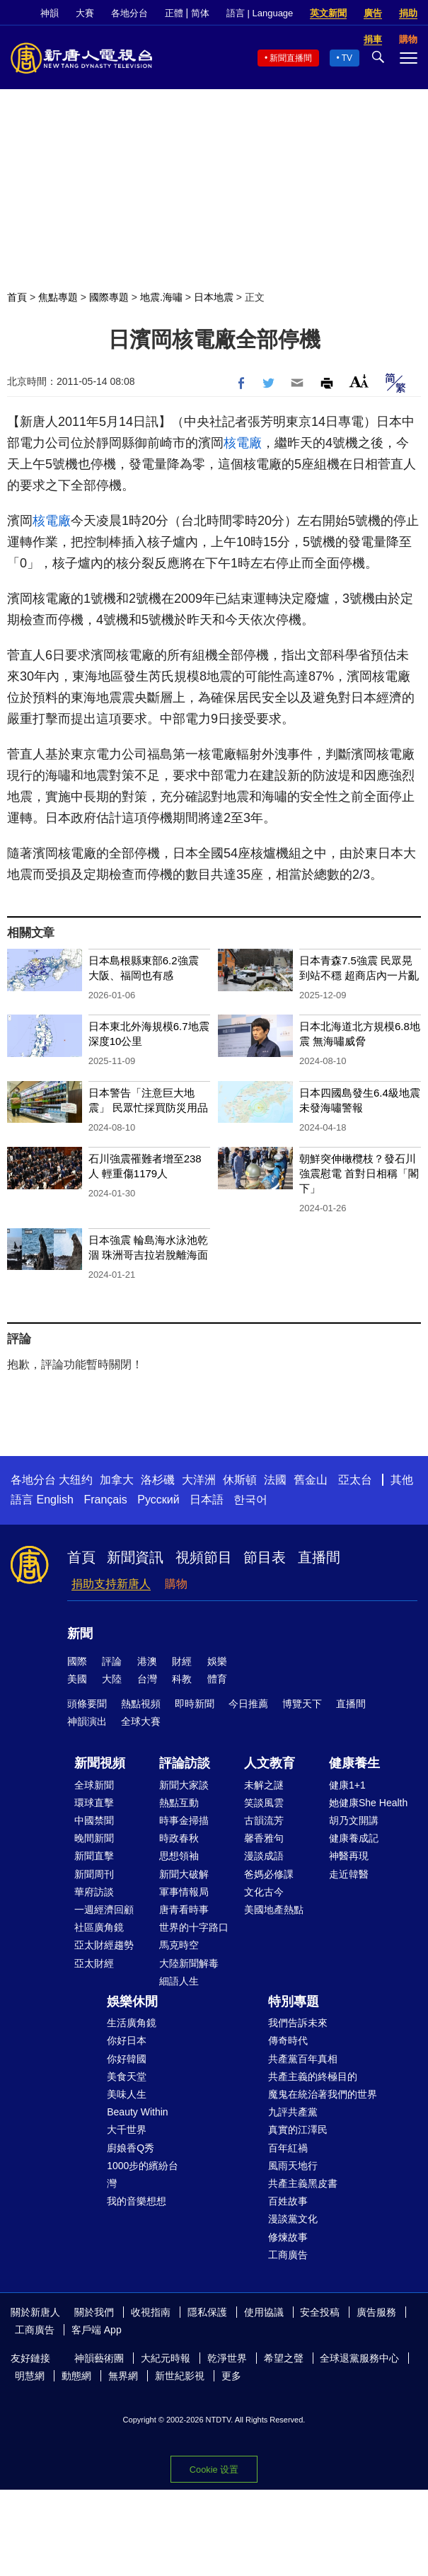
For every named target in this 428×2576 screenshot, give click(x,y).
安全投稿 (320, 2312)
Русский (158, 1500)
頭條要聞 (87, 1703)
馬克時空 (179, 1945)
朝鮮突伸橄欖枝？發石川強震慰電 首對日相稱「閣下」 (359, 1173)
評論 (112, 1661)
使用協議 (264, 2312)
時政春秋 (179, 1838)
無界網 (123, 2375)
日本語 (207, 1500)
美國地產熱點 (273, 1909)
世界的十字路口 (194, 1927)
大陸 (112, 1679)
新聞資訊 (135, 1557)
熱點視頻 (141, 1703)
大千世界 (126, 2129)
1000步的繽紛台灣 (142, 2174)
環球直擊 (94, 1802)
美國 (77, 1679)
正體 (174, 13)
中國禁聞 (94, 1820)
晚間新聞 (94, 1838)
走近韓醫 (349, 1874)
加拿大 (117, 1480)
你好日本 (126, 2040)
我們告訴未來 (298, 2022)
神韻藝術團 (99, 2358)
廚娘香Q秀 (130, 2148)
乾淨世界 (227, 2358)
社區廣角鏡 (99, 1927)
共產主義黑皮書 (302, 2183)
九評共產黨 (293, 2112)
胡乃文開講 (353, 1820)
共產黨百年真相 (302, 2058)
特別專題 (293, 2001)
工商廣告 (288, 2254)
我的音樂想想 (136, 2201)
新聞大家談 (184, 1785)
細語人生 (179, 1981)
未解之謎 (264, 1785)
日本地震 (213, 297)
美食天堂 (126, 2076)
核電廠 (243, 443)
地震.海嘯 (161, 297)
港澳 (147, 1661)
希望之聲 (283, 2358)
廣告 (373, 13)
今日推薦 (248, 1703)
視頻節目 (203, 1557)
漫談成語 (264, 1855)
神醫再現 (349, 1855)
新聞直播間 (291, 58)
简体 (200, 13)
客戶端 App (96, 2329)
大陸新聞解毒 (189, 1963)
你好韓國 (126, 2058)
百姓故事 (288, 2201)
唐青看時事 (184, 1909)
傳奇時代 (288, 2040)
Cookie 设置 (214, 2469)
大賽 (85, 13)
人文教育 (269, 1763)
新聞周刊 (94, 1874)
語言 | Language (259, 13)
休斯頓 (240, 1480)
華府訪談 (94, 1892)
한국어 (250, 1500)
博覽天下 (302, 1703)
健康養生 (354, 1763)
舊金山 (311, 1480)
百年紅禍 (288, 2148)
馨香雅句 (264, 1838)
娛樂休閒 (132, 2001)
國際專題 (109, 297)
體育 (217, 1679)
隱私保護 (207, 2312)
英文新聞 (328, 13)
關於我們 (94, 2312)
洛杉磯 (158, 1480)
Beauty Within (137, 2112)
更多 (231, 2375)
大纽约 (76, 1480)
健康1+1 (347, 1785)
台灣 (147, 1679)
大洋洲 (199, 1480)
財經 (182, 1661)
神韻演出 (87, 1721)
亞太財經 (94, 1963)
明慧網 (30, 2375)
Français (105, 1500)
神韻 (49, 13)
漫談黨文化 (293, 2218)
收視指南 (150, 2312)
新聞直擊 (94, 1855)
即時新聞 (194, 1703)
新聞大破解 (184, 1874)
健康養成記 (353, 1838)
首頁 (17, 297)
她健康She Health (368, 1802)
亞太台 (355, 1480)
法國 (275, 1480)
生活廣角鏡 (131, 2022)
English (54, 1500)
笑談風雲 (264, 1802)
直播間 (319, 1557)
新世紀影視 (179, 2375)
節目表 (264, 1557)
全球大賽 (141, 1721)
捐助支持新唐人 (111, 1584)
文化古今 (264, 1892)
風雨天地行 (293, 2165)
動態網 (76, 2375)
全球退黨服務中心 (359, 2358)
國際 (77, 1661)
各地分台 (129, 13)
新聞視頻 (99, 1763)
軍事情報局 (184, 1892)
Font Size (359, 381)
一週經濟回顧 (104, 1909)
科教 (182, 1679)
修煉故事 (288, 2237)
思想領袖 (179, 1855)
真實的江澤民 (298, 2129)
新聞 (80, 1634)
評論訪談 (184, 1763)
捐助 (408, 13)
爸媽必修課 (269, 1874)
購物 (176, 1584)
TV (347, 58)
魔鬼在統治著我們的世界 (322, 2094)
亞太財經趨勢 (104, 1945)
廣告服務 (376, 2312)
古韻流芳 (264, 1820)
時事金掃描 (184, 1820)
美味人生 (126, 2094)
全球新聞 (94, 1785)
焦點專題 (58, 297)
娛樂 (217, 1661)
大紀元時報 (165, 2358)
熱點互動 (179, 1802)
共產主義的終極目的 (312, 2076)
